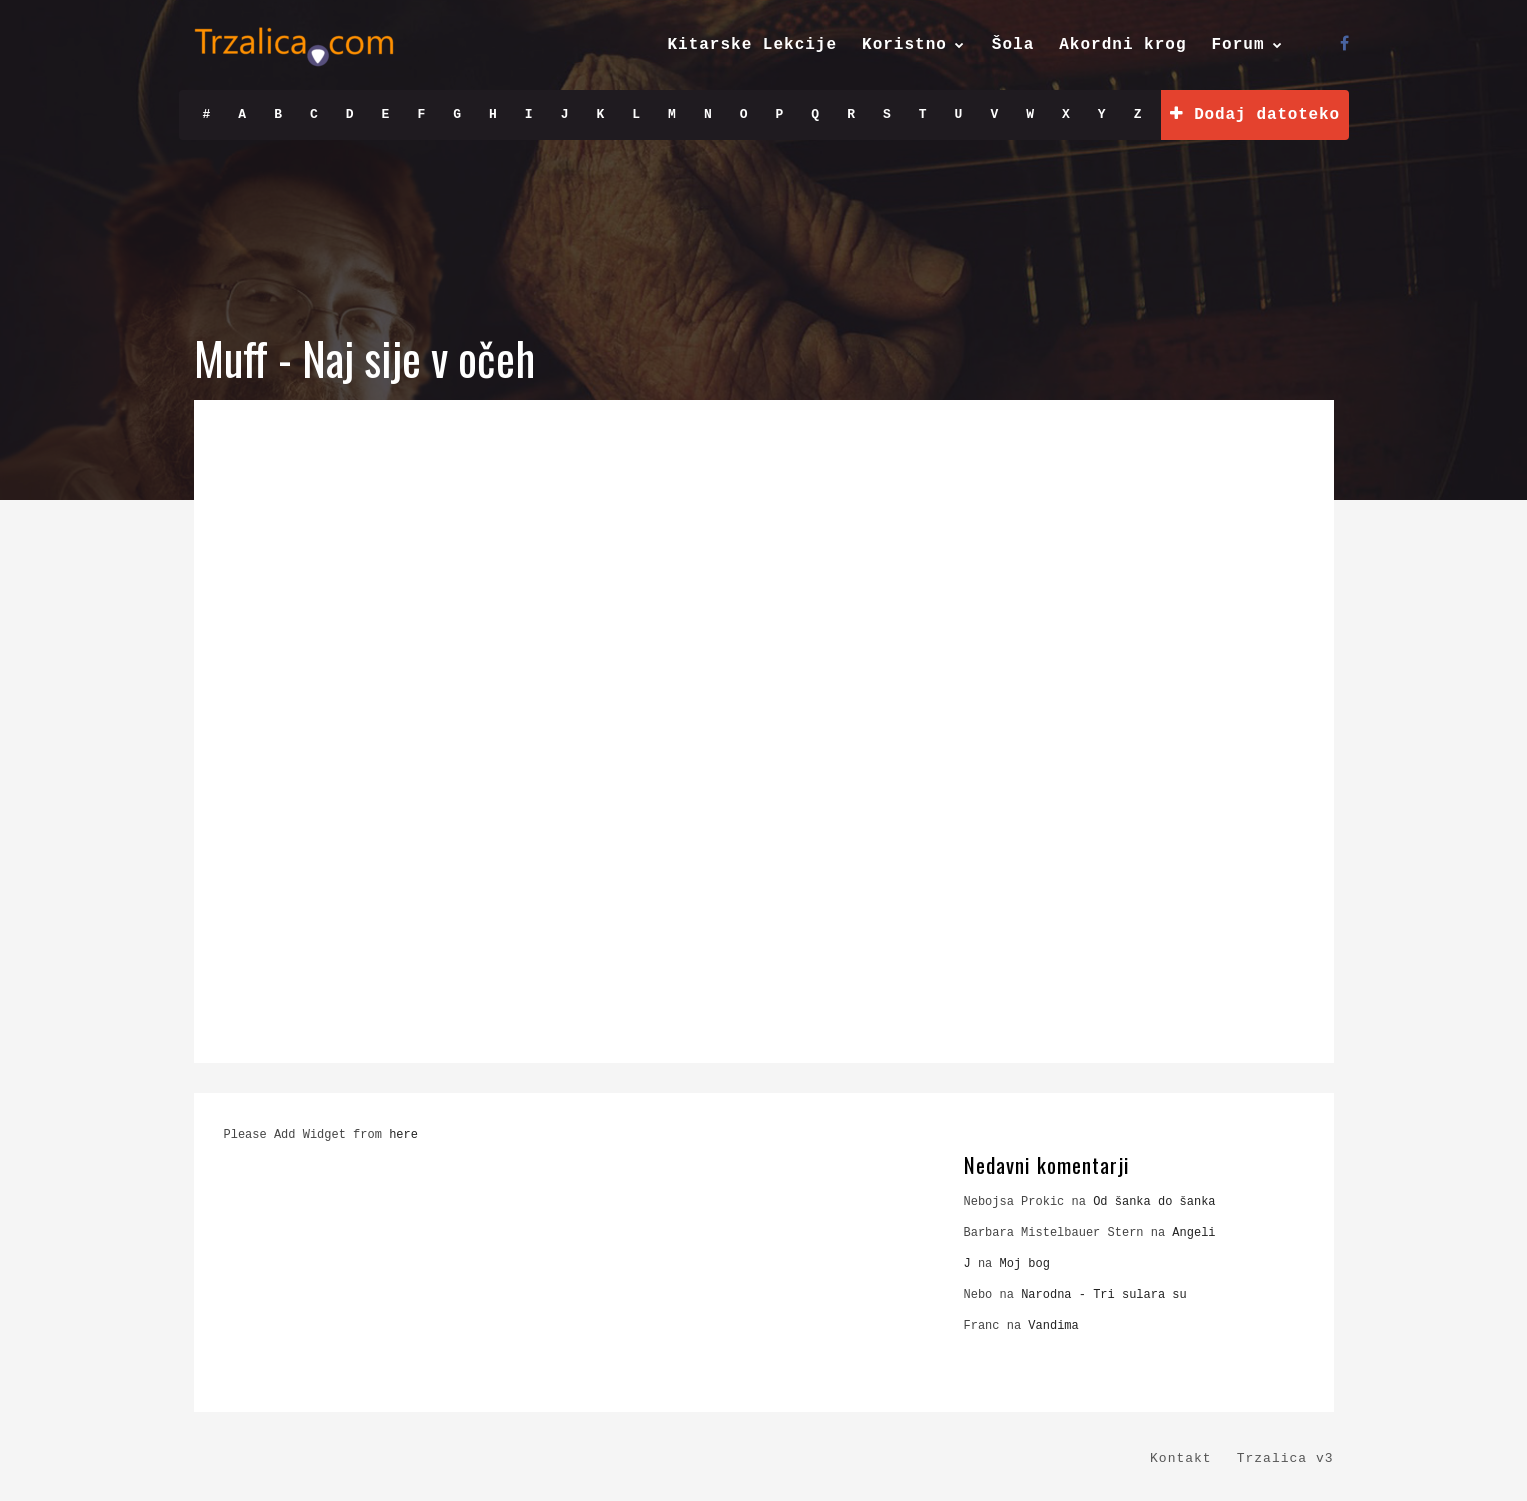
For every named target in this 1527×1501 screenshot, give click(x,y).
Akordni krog (1122, 45)
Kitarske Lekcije (752, 45)
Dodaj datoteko (1255, 114)
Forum (1237, 45)
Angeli (1193, 1233)
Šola (1013, 45)
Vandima (1053, 1326)
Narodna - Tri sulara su (1104, 1295)
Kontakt (1181, 1458)
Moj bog (1025, 1264)
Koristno (904, 45)
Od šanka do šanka (1154, 1202)
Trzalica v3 (1285, 1458)
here (403, 1135)
